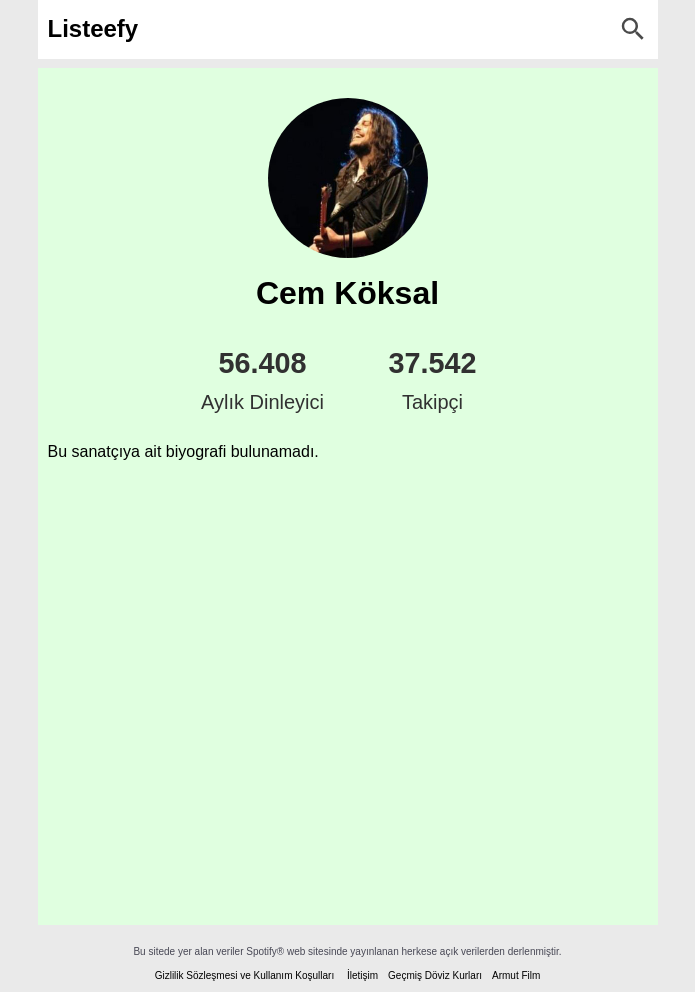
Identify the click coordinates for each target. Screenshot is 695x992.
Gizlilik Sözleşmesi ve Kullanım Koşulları (245, 975)
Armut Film (516, 975)
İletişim (362, 975)
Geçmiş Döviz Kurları (435, 975)
